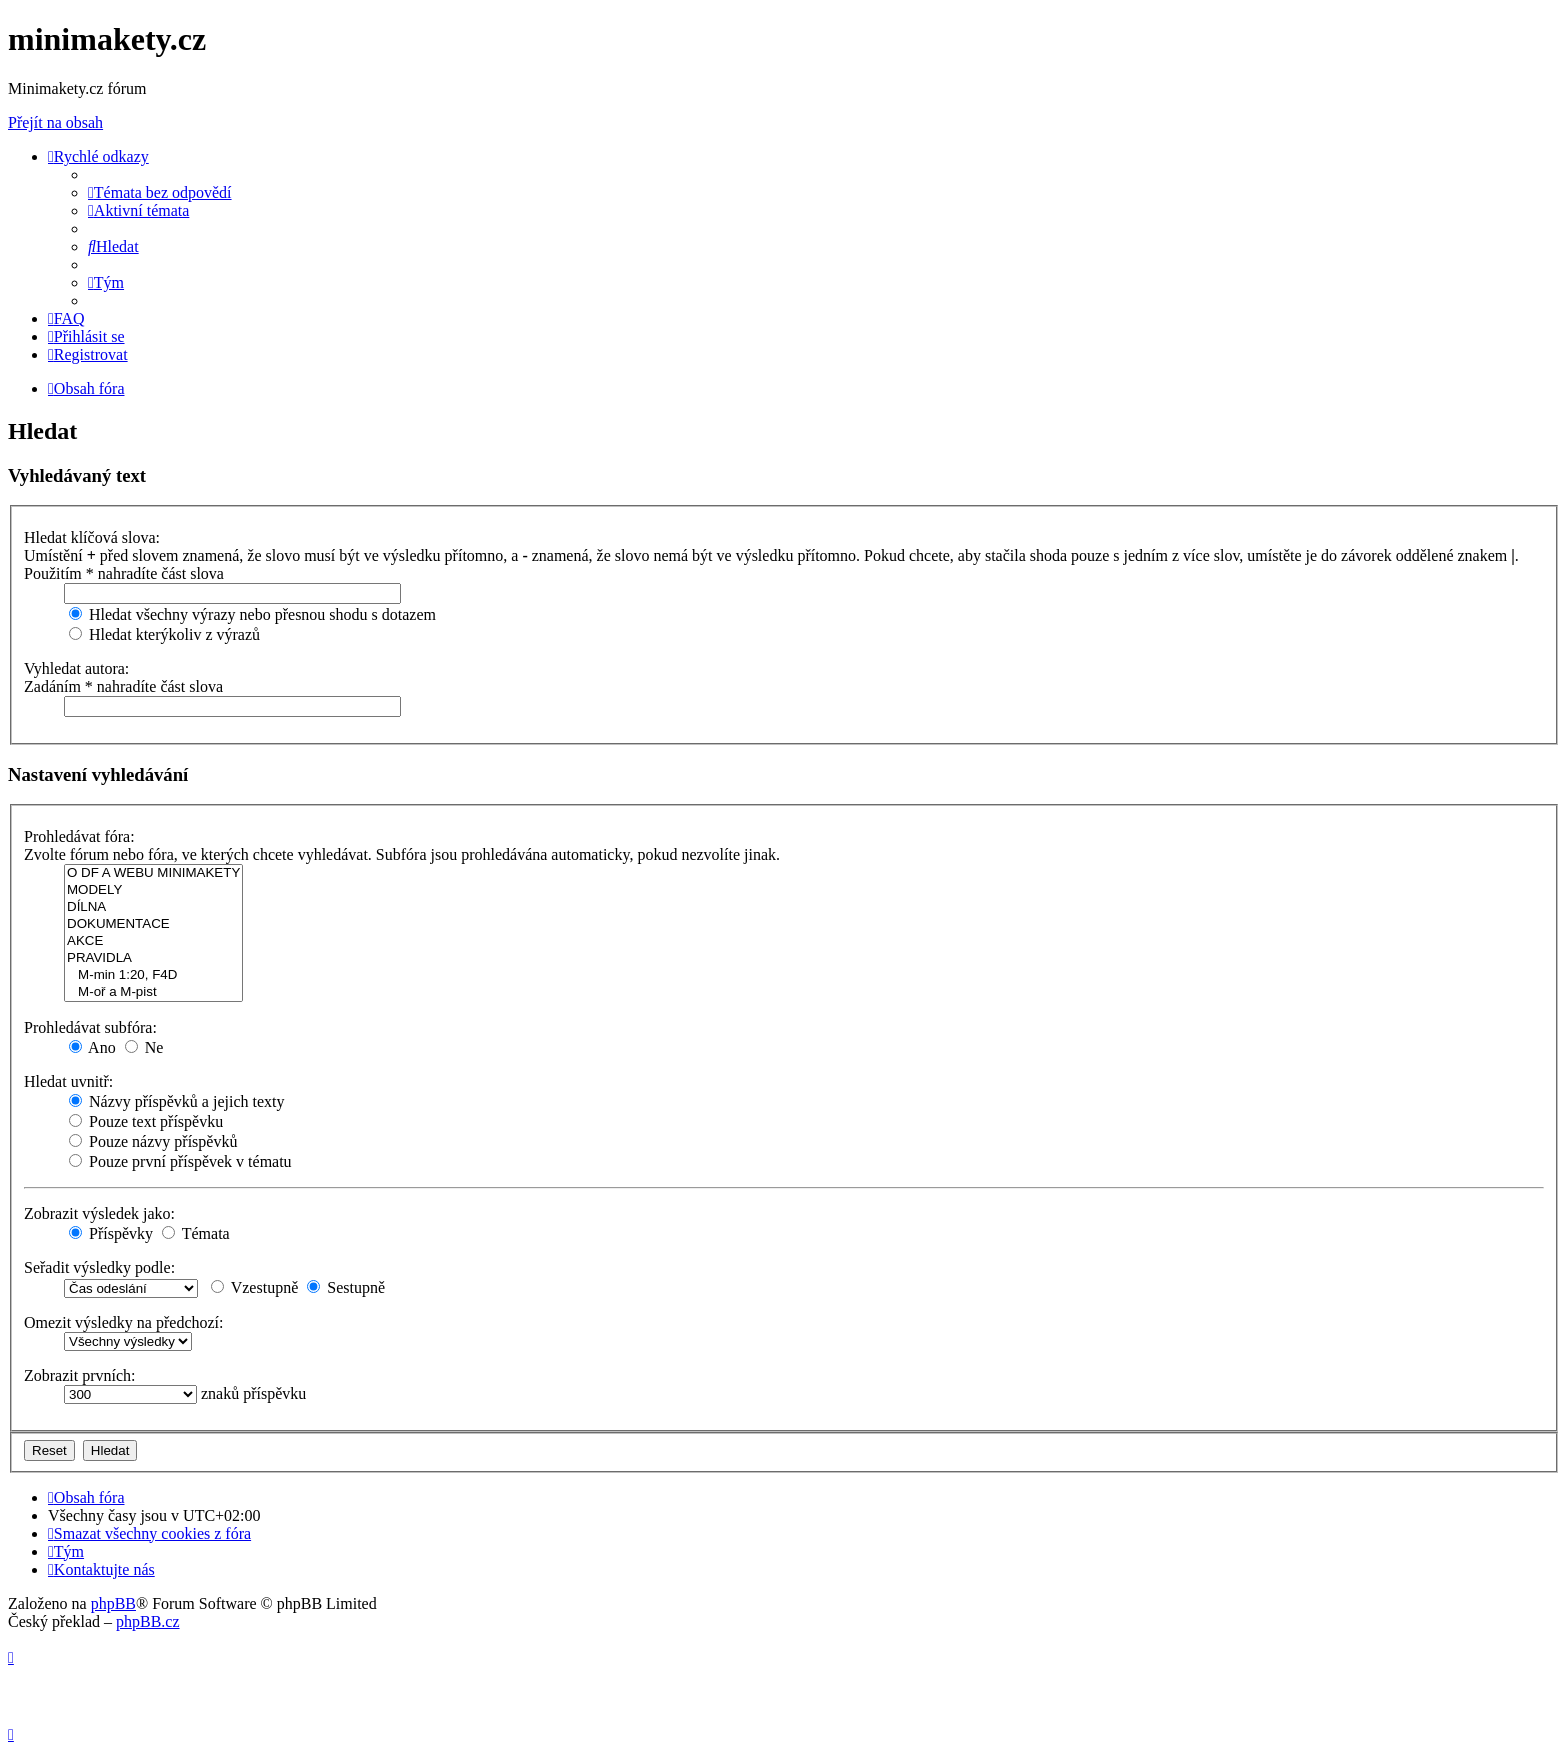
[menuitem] (160, 192)
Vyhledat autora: (76, 668)
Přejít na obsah (55, 122)
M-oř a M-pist (153, 992)
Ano (92, 1047)
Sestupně (346, 1287)
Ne (144, 1047)
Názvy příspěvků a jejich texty (177, 1101)
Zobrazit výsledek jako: (99, 1213)
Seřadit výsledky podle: (99, 1267)
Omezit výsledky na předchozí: (124, 1322)
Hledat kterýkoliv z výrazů (164, 634)
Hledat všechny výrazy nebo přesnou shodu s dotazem (252, 614)
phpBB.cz (148, 1621)
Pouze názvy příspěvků (153, 1141)
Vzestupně (254, 1287)
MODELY (153, 890)
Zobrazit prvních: (80, 1375)
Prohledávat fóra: (79, 836)
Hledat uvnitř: (68, 1081)
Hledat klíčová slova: (92, 537)
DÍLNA (153, 907)
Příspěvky (111, 1233)
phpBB (113, 1603)
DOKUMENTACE (153, 924)
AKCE (153, 941)
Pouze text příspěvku (146, 1121)
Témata (196, 1233)
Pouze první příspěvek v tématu (180, 1161)
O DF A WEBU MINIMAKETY (153, 873)
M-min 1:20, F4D (153, 975)
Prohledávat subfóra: (90, 1027)
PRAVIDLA (153, 958)
